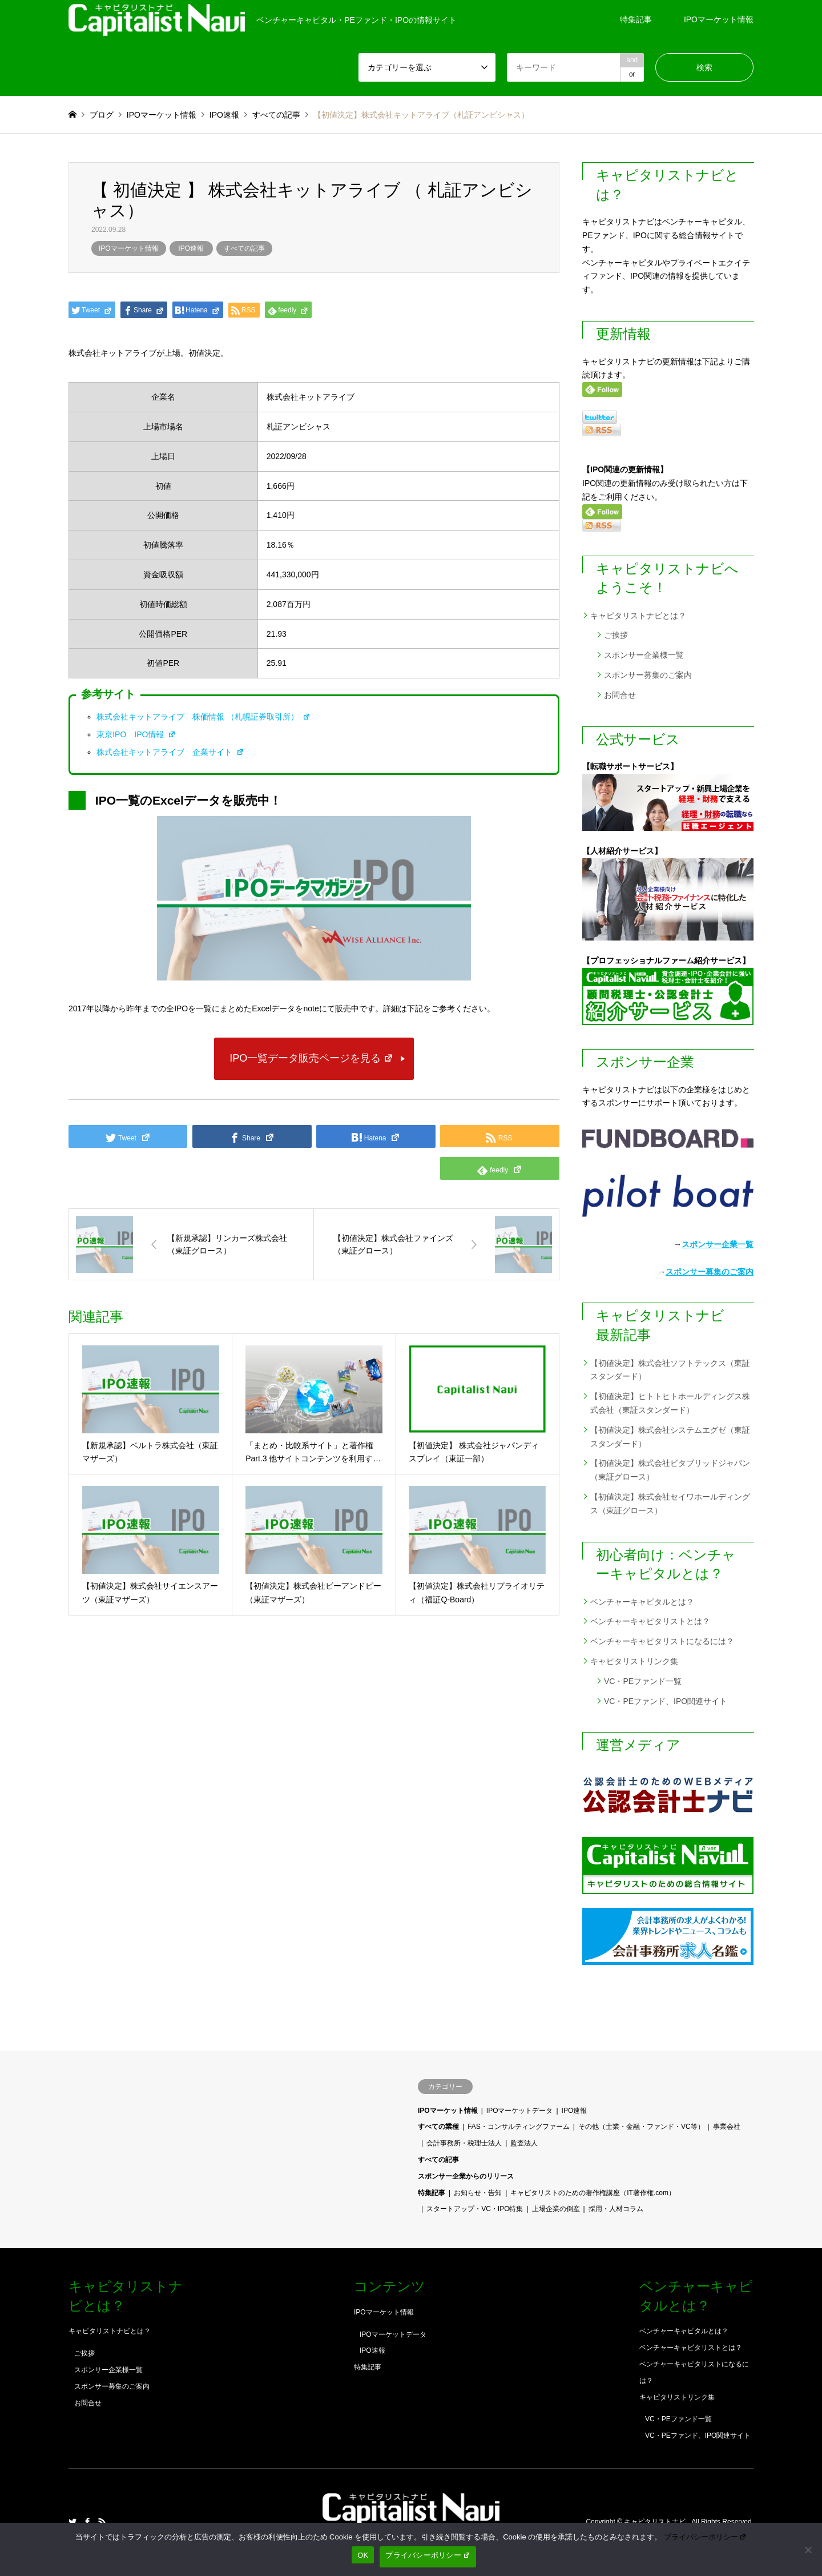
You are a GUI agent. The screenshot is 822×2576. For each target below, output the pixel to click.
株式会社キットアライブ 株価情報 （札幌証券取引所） (203, 716)
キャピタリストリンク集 (634, 1661)
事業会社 (726, 2127)
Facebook (87, 2522)
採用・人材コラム (616, 2209)
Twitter (72, 2522)
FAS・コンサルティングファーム (519, 2127)
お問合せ (620, 695)
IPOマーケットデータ (519, 2111)
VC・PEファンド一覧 (643, 1681)
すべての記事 (244, 248)
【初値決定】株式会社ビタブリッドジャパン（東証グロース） (670, 1469)
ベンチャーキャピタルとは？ (642, 1601)
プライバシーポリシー (705, 2537)
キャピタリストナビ (655, 2522)
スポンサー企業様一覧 (644, 655)
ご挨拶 (616, 635)
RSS (102, 2522)
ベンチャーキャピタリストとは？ (650, 1621)
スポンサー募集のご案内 (648, 675)
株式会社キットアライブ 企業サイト (170, 752)
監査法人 (524, 2143)
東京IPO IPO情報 (136, 734)
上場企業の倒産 (556, 2209)
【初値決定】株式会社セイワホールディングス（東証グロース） (670, 1503)
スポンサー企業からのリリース (466, 2176)
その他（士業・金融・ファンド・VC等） (641, 2127)
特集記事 (636, 19)
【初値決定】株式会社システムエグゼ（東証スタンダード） (670, 1436)
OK (362, 2555)
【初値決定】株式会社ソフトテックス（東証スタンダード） (670, 1370)
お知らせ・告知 (478, 2193)
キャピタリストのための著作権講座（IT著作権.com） (592, 2193)
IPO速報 (191, 248)
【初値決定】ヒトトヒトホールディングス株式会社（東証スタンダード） (670, 1403)
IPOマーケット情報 (719, 19)
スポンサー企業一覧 (718, 1244)
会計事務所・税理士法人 (464, 2143)
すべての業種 (438, 2127)
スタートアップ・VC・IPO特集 (474, 2209)
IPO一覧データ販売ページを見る (311, 1058)
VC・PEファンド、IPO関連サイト (665, 1701)
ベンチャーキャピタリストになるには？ (662, 1641)
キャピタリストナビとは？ (638, 615)
